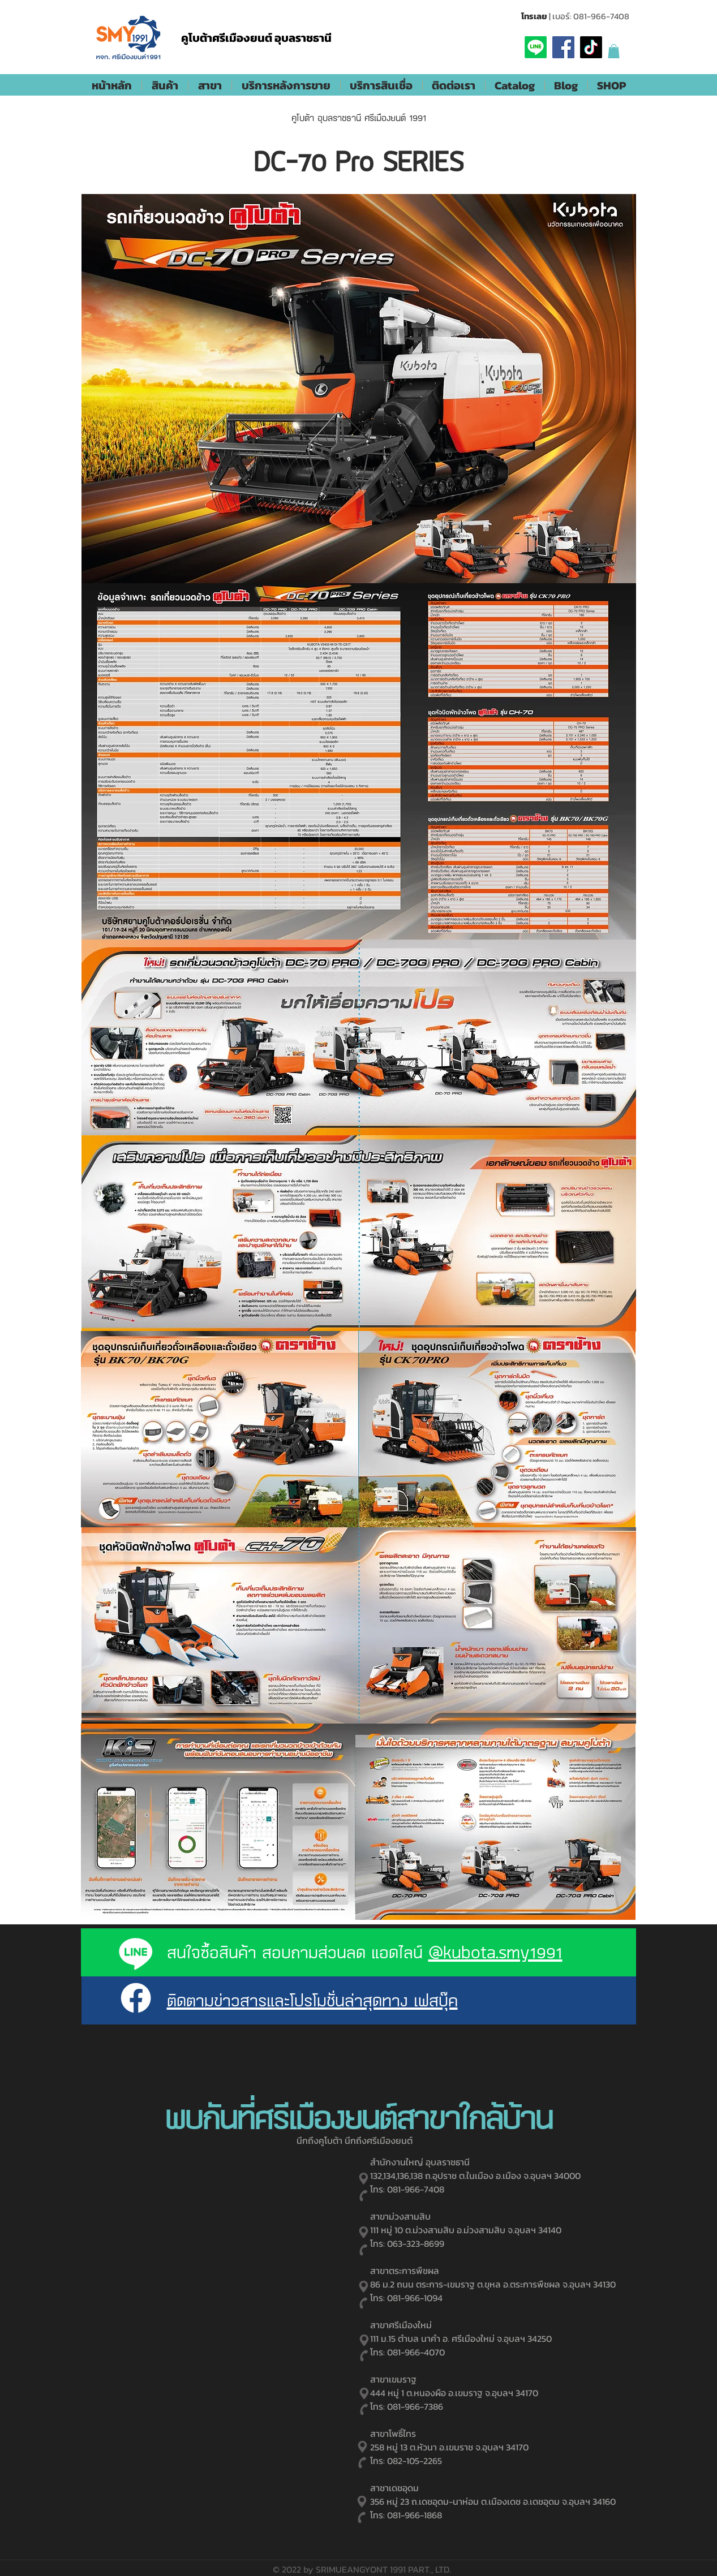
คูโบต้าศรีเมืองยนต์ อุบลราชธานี (256, 37)
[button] (614, 51)
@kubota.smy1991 (495, 1952)
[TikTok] (591, 47)
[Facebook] (563, 47)
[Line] (536, 47)
